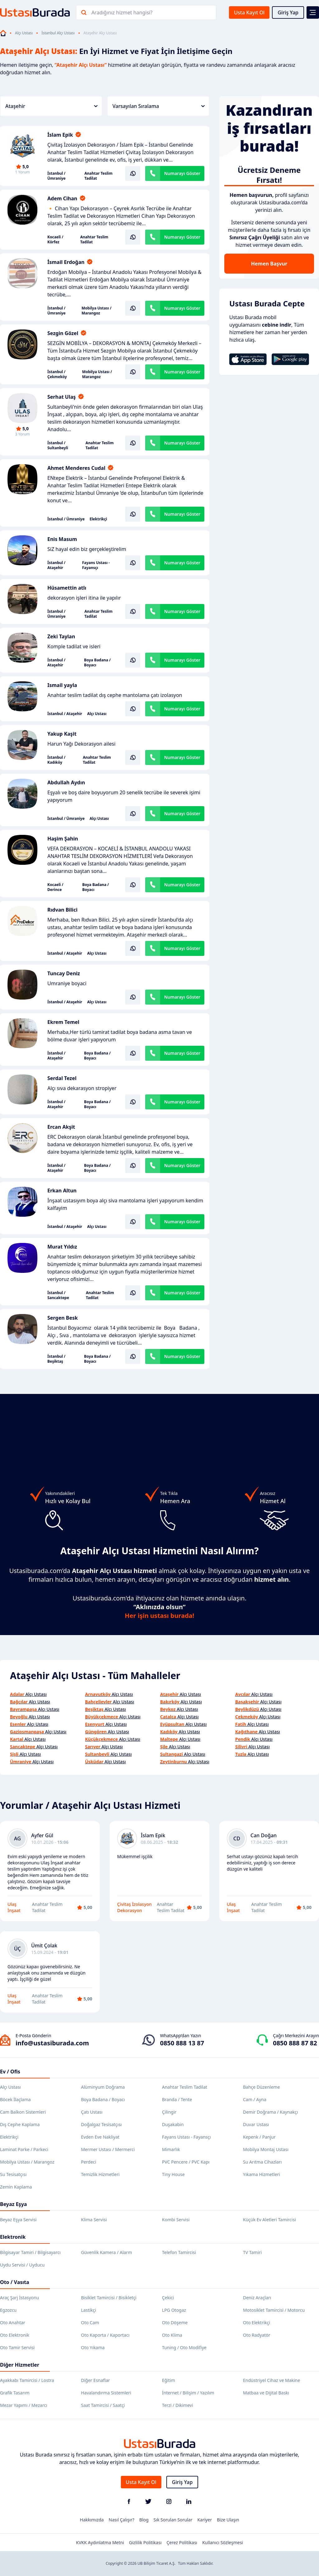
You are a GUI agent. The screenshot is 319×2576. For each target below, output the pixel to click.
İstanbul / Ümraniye (56, 176)
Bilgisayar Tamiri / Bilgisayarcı (30, 2252)
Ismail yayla (62, 685)
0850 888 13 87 (182, 2043)
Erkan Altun (62, 1190)
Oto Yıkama (93, 2347)
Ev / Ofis (10, 2071)
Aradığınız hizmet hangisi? (121, 12)
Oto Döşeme (175, 2322)
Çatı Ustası (91, 2112)
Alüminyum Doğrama (103, 2087)
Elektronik (13, 2236)
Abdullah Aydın (66, 782)
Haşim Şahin (62, 838)
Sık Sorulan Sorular (173, 2520)
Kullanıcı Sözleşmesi (222, 2542)
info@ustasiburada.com (52, 2043)
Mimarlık (171, 2149)
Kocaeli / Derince (55, 887)
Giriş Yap (288, 12)
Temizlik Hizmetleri (100, 2174)
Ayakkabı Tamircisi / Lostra (27, 2380)
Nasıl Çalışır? (121, 2520)
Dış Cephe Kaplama (20, 2124)
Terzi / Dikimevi (177, 2405)
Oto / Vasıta (14, 2282)
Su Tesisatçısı (13, 2174)
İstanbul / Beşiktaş (56, 1359)
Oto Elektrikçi (256, 2322)
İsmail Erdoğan (65, 262)
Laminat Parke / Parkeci (24, 2149)
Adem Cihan (62, 198)
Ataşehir (51, 106)
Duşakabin (173, 2124)
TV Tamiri (252, 2252)
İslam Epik (60, 134)
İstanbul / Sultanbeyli (57, 445)
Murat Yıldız (62, 1246)
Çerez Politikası (182, 2542)
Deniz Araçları (257, 2298)
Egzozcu (8, 2310)
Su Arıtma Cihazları (262, 2162)
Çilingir (169, 2112)
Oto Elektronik (14, 2335)
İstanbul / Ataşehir (56, 565)
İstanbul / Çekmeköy (57, 374)
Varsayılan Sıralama (158, 106)
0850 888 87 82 (295, 2043)
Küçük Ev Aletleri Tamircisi (269, 2220)
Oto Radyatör (256, 2335)
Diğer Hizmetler (19, 2364)
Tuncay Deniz (63, 973)
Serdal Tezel (62, 1078)
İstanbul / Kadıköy (56, 760)
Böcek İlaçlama (15, 2099)
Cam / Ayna (254, 2099)
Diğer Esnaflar (95, 2380)
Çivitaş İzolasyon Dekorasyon (134, 1907)
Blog (144, 2520)
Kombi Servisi (176, 2220)
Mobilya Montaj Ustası (265, 2149)
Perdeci (88, 2162)
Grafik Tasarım (15, 2393)
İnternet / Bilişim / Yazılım (188, 2393)
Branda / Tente (177, 2099)
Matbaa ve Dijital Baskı (266, 2393)
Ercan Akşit (61, 1126)
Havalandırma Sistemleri (106, 2393)
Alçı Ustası (24, 33)
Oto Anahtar (12, 2322)
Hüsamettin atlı (66, 587)
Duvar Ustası (256, 2124)
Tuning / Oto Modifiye (184, 2347)
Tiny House (173, 2174)
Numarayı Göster (182, 173)
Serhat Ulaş (61, 396)
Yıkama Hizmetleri (261, 2174)
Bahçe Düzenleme (261, 2087)
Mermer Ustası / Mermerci (108, 2149)
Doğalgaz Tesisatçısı (101, 2124)
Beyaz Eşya (13, 2204)
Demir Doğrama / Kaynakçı (270, 2112)
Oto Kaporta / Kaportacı (105, 2335)
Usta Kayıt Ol (249, 12)
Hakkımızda (92, 2520)
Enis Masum (62, 539)
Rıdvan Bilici (62, 909)
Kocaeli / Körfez (55, 240)
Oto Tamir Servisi (17, 2347)
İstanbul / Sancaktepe (58, 1295)
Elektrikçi (98, 519)
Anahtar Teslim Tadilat (98, 176)
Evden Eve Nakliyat (100, 2137)
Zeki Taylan (61, 636)
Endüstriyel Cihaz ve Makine (271, 2380)
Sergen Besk (62, 1317)
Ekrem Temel (63, 1022)
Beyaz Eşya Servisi (18, 2220)
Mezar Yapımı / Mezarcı (23, 2405)
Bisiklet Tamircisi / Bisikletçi (108, 2298)
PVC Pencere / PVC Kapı (186, 2162)
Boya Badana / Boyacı (97, 663)
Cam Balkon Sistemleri (23, 2112)
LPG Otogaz (174, 2310)
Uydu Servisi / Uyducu (22, 2265)
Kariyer (204, 2520)
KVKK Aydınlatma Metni (100, 2542)
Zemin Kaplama (16, 2187)
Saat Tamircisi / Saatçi (103, 2405)
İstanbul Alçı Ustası (57, 33)
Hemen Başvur (269, 263)
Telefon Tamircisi (179, 2252)
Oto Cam (90, 2322)
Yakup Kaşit (61, 733)
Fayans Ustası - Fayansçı (96, 565)
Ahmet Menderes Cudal (76, 468)
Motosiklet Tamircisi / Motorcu (274, 2310)
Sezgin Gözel (62, 333)
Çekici (168, 2298)
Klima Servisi (94, 2220)
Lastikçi (88, 2310)
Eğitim (168, 2380)
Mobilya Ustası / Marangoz (97, 311)
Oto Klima (172, 2335)
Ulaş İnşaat (14, 1907)
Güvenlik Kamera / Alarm (106, 2252)
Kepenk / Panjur (259, 2137)
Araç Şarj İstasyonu (19, 2298)
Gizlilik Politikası (145, 2542)
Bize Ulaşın (228, 2520)
